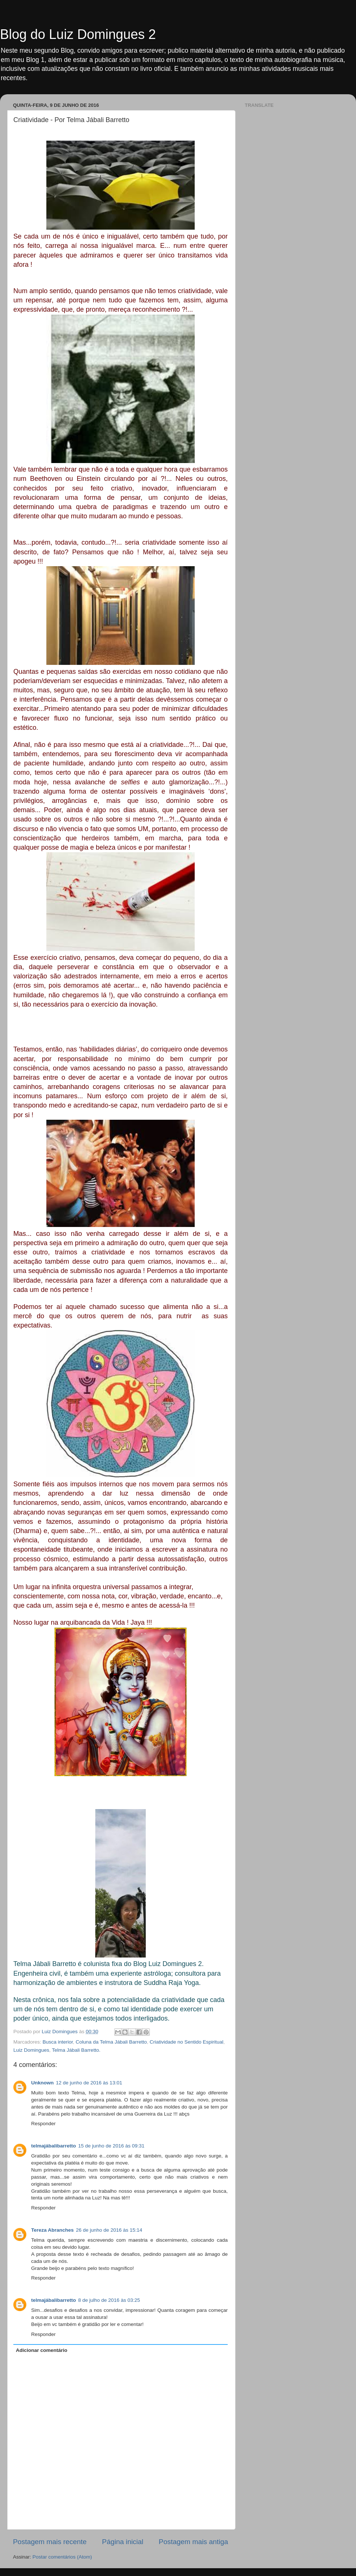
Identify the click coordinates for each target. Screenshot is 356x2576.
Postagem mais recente (49, 2542)
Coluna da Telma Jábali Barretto (111, 2042)
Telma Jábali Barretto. (76, 2050)
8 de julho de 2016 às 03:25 (109, 2300)
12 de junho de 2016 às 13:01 (89, 2083)
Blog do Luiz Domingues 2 (78, 34)
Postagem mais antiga (193, 2542)
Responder (43, 2123)
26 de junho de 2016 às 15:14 (109, 2230)
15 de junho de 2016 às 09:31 (111, 2146)
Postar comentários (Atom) (62, 2557)
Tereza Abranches (52, 2230)
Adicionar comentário (41, 2350)
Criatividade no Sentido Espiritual (186, 2042)
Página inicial (122, 2542)
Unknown (42, 2083)
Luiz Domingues (31, 2050)
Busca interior (58, 2042)
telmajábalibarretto (53, 2146)
